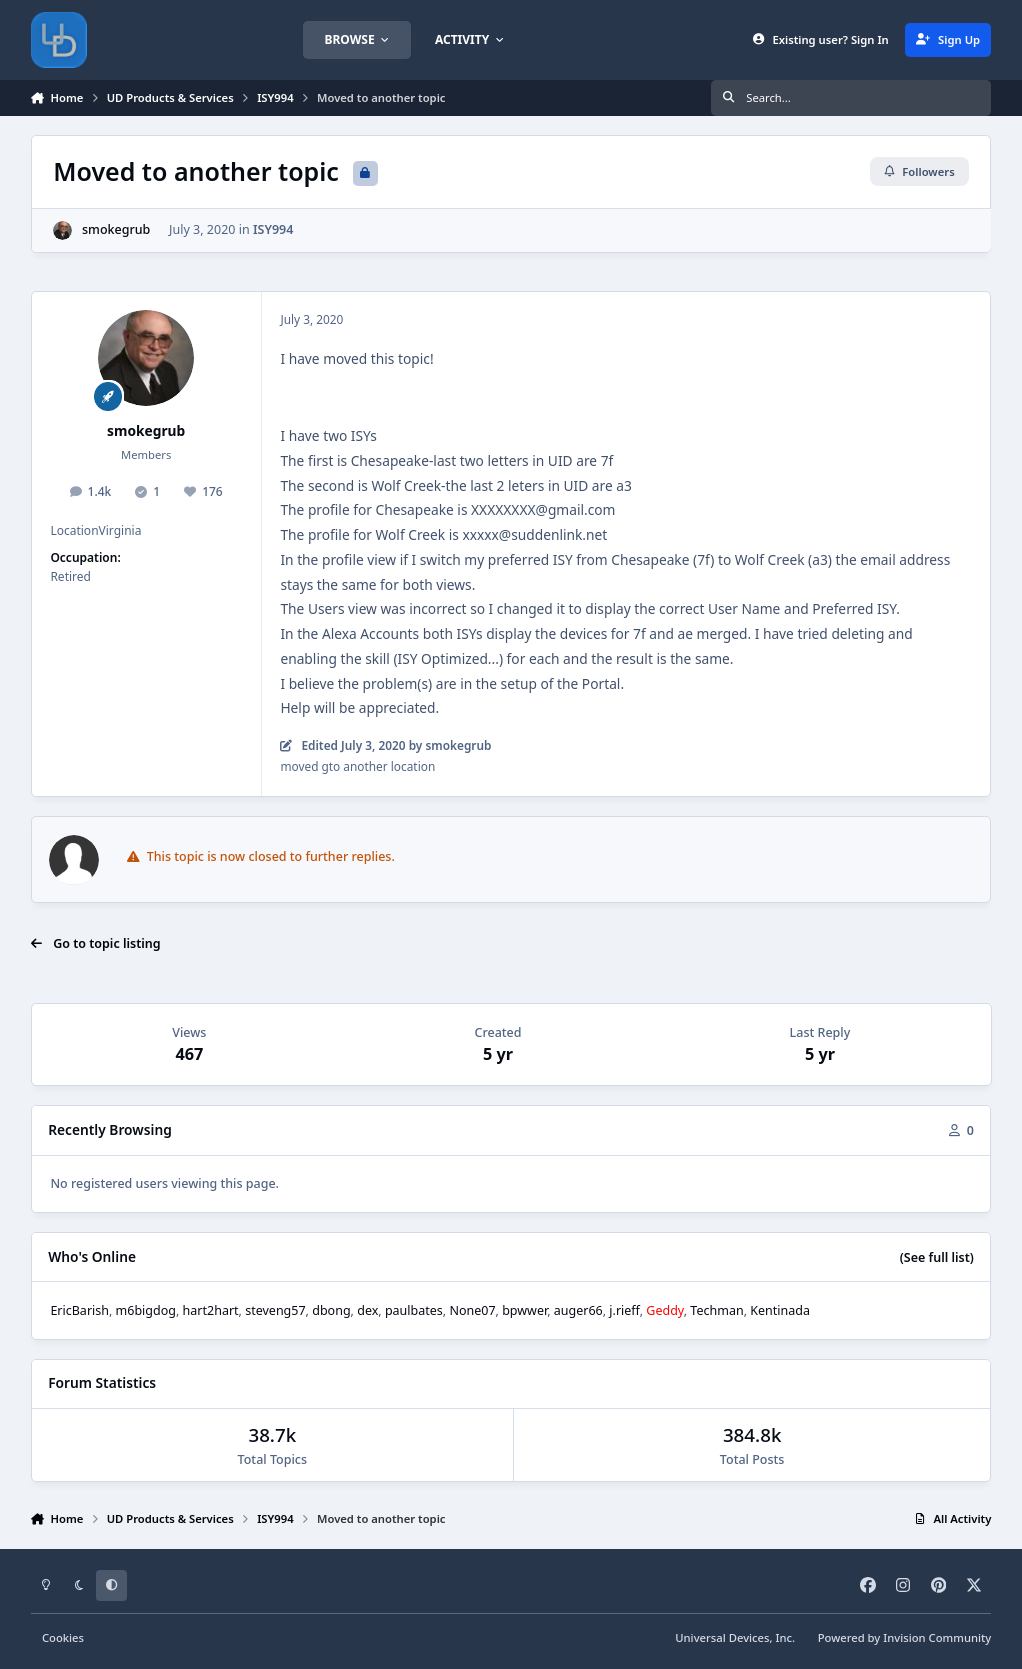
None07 (472, 1310)
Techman (716, 1310)
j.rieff (624, 1310)
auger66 (578, 1310)
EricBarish (79, 1310)
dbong (331, 1310)
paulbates (414, 1310)
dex (367, 1310)
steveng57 (275, 1310)
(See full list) (937, 1257)
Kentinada (780, 1310)
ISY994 (273, 229)
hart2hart (211, 1310)
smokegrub (116, 229)
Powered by (905, 1637)
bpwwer (524, 1310)
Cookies (63, 1637)
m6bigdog (146, 1310)
